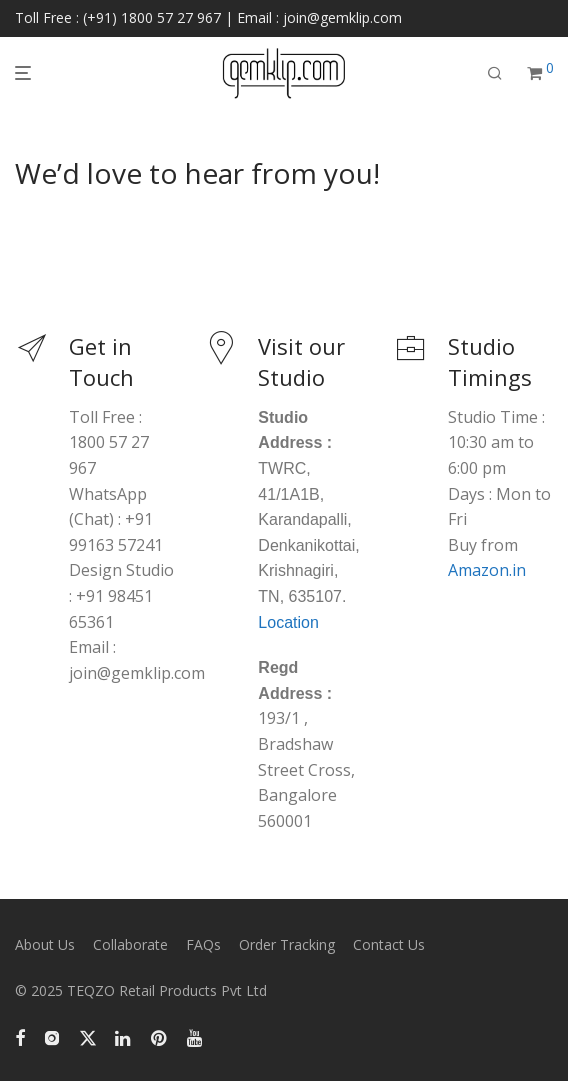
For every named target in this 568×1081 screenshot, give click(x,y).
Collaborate (130, 944)
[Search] (495, 73)
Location (288, 622)
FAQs (203, 944)
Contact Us (389, 944)
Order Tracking (287, 944)
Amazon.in (487, 570)
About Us (45, 944)
